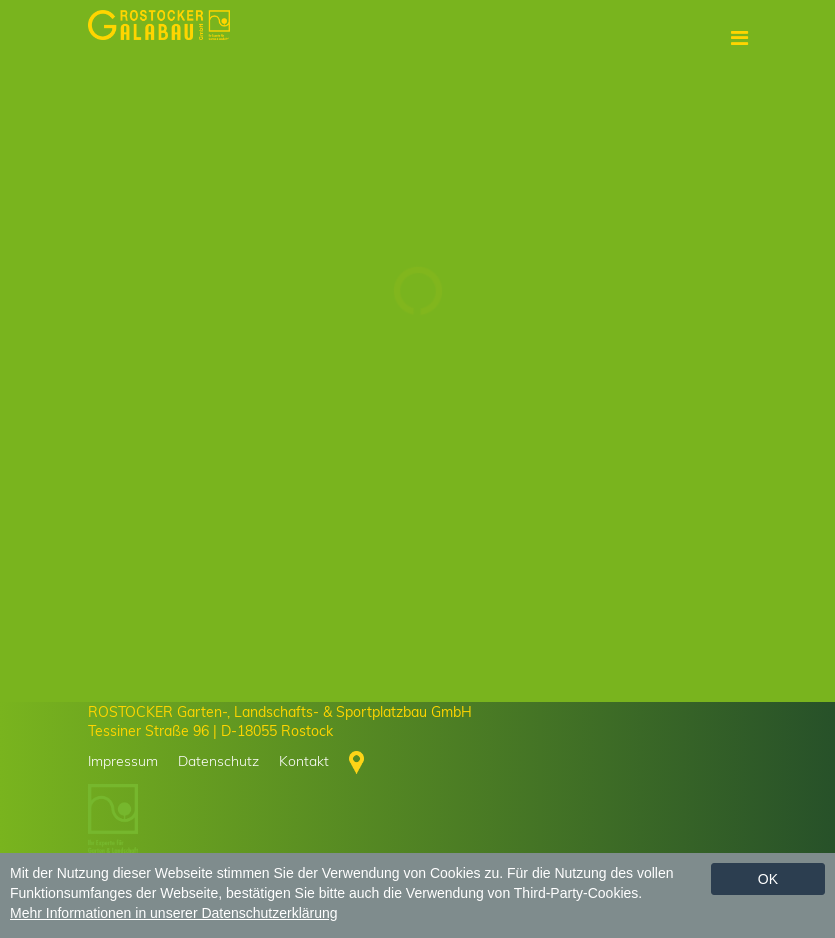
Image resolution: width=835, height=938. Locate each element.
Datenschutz (218, 761)
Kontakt (304, 761)
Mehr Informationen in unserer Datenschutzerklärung (174, 913)
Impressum (123, 761)
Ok (768, 879)
